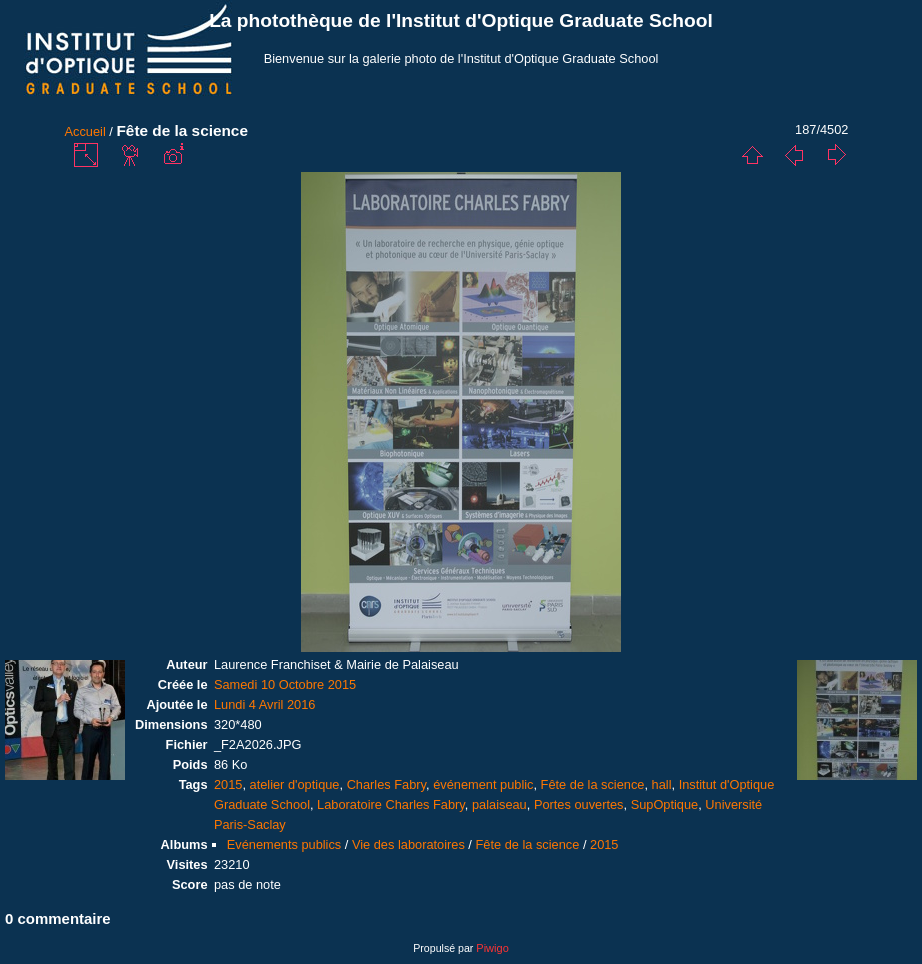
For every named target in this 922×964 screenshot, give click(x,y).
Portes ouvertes (579, 804)
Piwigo (492, 948)
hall (662, 784)
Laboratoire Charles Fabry (391, 804)
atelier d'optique (295, 784)
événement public (483, 784)
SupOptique (665, 804)
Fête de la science (593, 784)
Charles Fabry (386, 784)
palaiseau (499, 804)
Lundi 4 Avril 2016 (265, 704)
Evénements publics (284, 844)
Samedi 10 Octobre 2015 (285, 684)
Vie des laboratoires (408, 844)
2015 (228, 784)
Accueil (85, 131)
